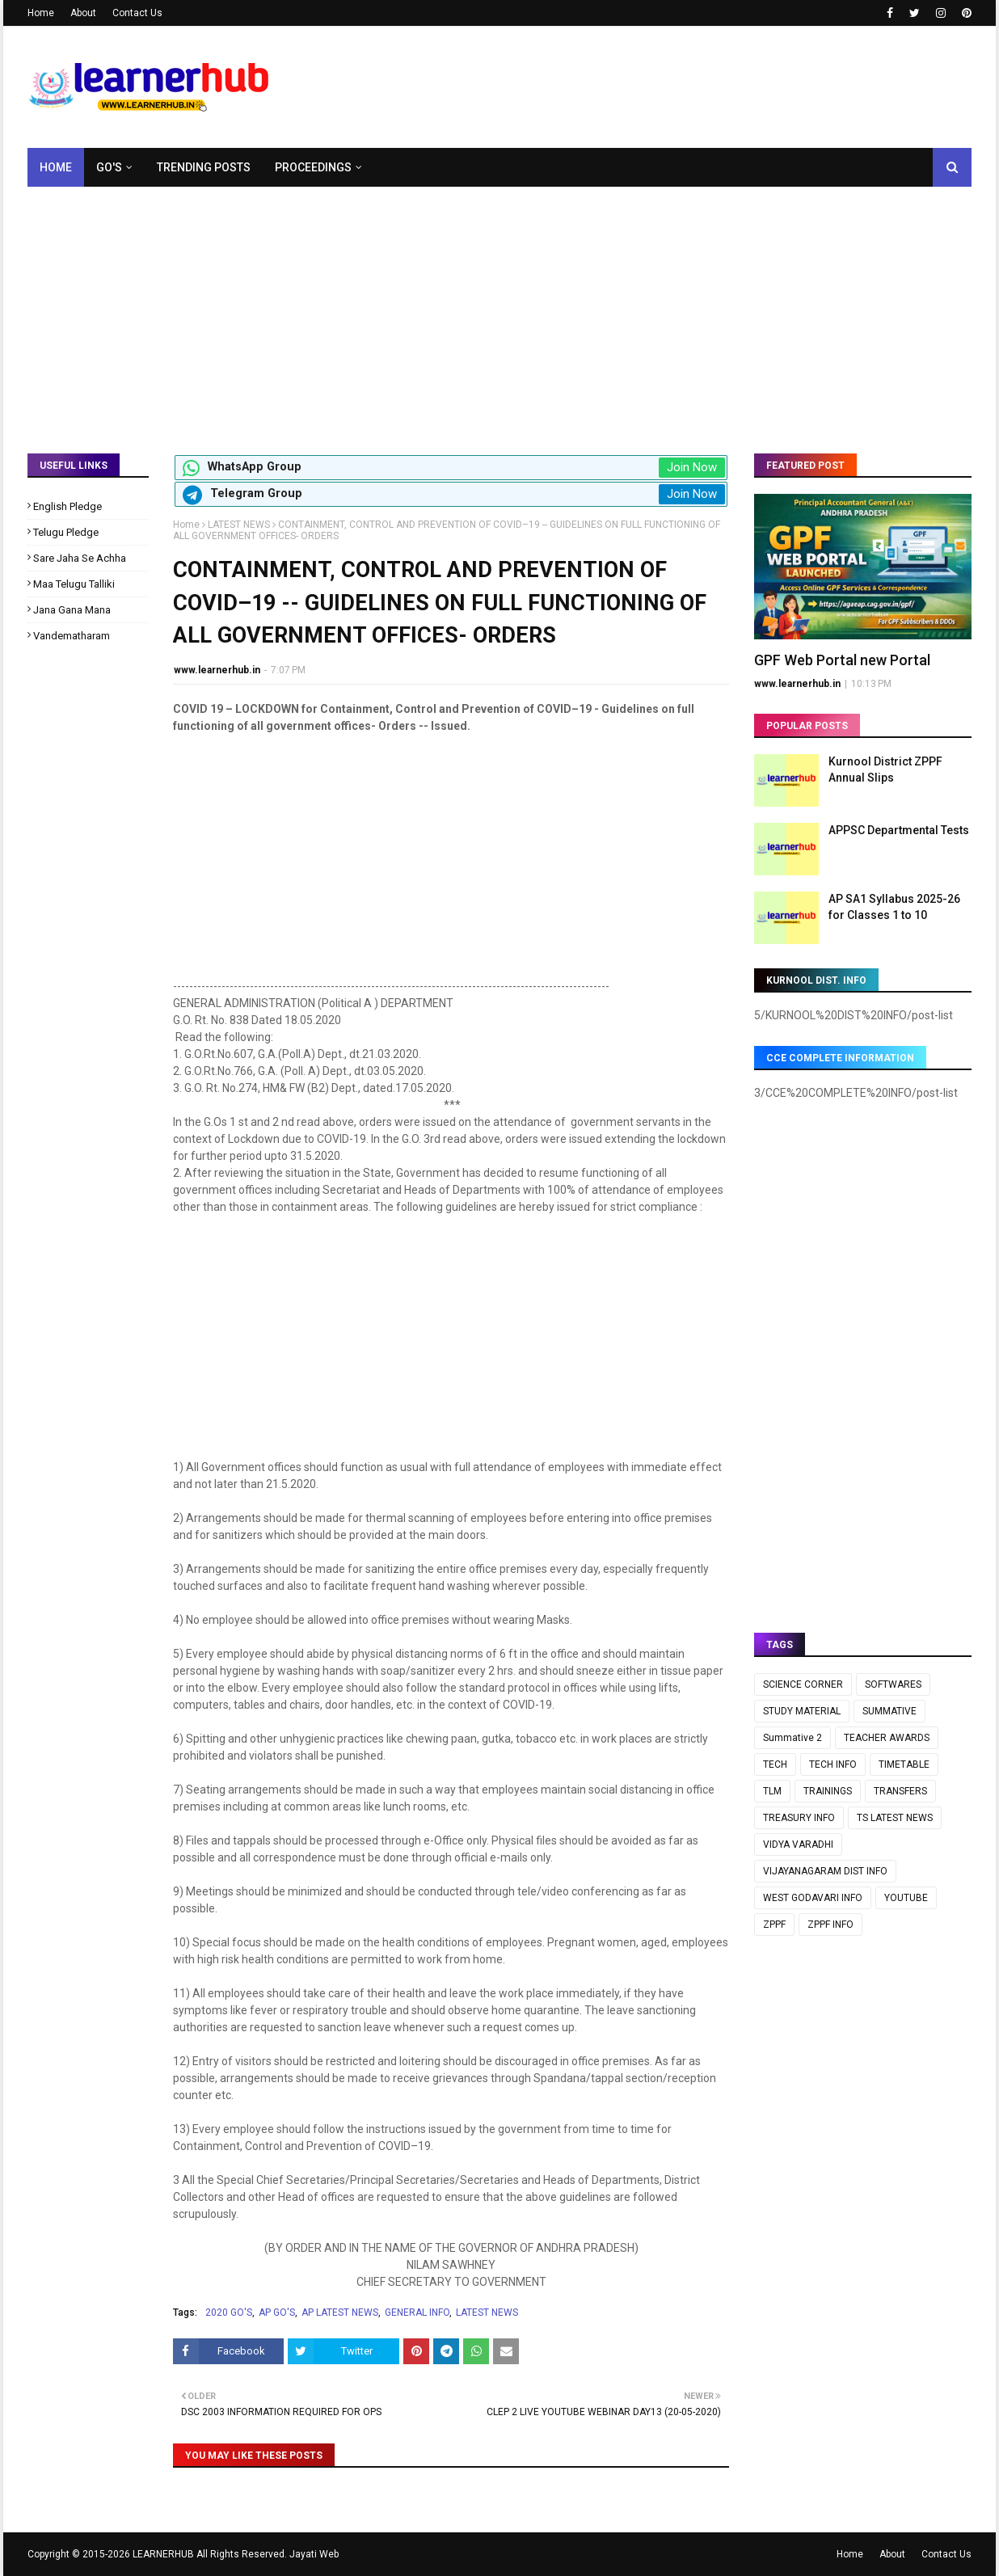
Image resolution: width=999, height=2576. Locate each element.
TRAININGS (827, 1791)
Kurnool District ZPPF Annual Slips (885, 769)
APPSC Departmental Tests (898, 830)
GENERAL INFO (417, 2312)
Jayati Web (314, 2554)
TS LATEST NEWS (895, 1817)
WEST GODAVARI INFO (812, 1898)
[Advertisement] (499, 308)
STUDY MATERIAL (802, 1711)
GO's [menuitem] (109, 167)
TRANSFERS (900, 1791)
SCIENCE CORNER (803, 1684)
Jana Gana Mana (72, 610)
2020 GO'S (228, 2312)
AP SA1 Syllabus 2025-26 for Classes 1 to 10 (894, 906)
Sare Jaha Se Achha (79, 558)
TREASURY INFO (799, 1817)
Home (40, 13)
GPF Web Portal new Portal (842, 659)
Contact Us (137, 13)
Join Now (692, 467)
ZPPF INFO (830, 1924)
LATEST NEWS (239, 524)
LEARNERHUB (163, 2554)
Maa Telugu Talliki (74, 584)
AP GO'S (277, 2312)
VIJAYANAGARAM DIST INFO (825, 1871)
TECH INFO (833, 1764)
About (83, 13)
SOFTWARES (893, 1684)
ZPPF (774, 1924)
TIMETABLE (904, 1764)
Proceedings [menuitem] (313, 167)
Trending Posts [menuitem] (204, 167)
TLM (772, 1791)
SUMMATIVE (889, 1711)
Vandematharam (71, 636)
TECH (775, 1764)
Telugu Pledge (66, 532)
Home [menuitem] (56, 167)
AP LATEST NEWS (339, 2312)
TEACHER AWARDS (886, 1737)
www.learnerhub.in (217, 670)
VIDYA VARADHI (798, 1844)
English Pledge (67, 506)
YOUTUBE (906, 1898)
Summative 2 (792, 1737)
